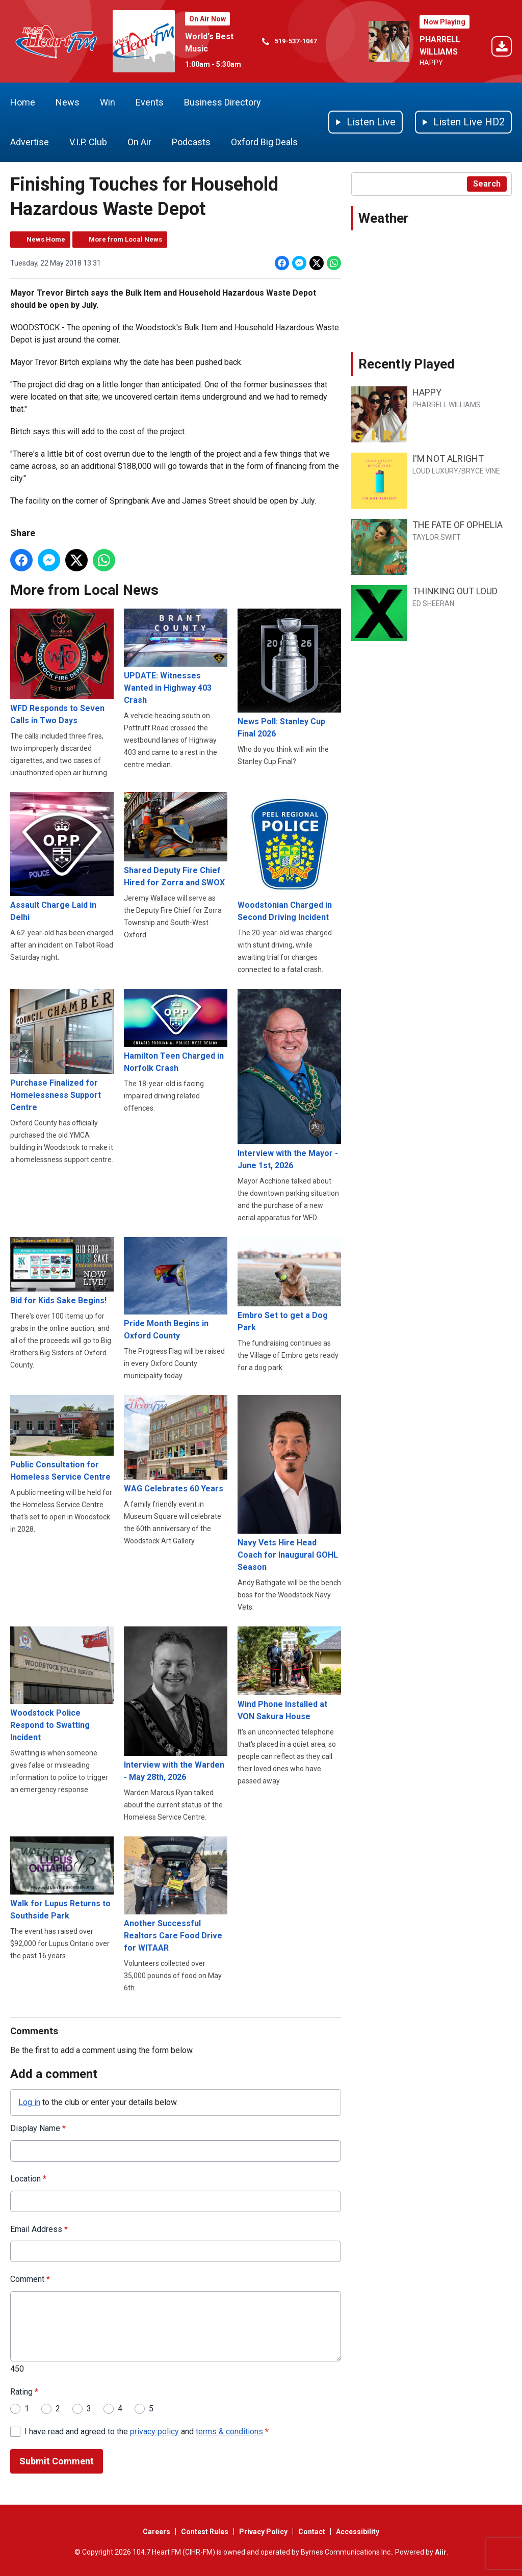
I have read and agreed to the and (146, 2431)
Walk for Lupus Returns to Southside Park (62, 1878)
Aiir (441, 2552)
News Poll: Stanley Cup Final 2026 (289, 673)
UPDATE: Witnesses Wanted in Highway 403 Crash (175, 657)
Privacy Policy (263, 2532)
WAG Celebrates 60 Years (175, 1444)
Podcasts (191, 142)
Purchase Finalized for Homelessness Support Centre (62, 1050)
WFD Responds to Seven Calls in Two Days (62, 667)
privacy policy (154, 2431)
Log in (29, 2102)
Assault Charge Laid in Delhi (62, 857)
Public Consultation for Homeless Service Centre (62, 1438)
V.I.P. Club (88, 142)
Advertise (29, 142)
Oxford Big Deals (264, 142)
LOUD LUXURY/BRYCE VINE (456, 471)
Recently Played (406, 364)
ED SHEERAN (433, 603)
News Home (46, 239)
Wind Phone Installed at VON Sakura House (289, 1673)
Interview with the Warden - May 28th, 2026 (175, 1703)
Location (28, 2179)
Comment (30, 2279)
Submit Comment (56, 2461)
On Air (139, 142)
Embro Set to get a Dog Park (289, 1284)
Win (107, 102)
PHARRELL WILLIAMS (446, 405)
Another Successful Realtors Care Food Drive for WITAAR (175, 1894)
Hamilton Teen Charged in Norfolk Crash (175, 1030)
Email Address (39, 2229)
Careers (156, 2532)
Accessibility (357, 2532)
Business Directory (222, 102)
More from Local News (125, 239)
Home (22, 102)
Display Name (38, 2128)
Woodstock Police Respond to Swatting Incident (62, 1684)
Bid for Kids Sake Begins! (62, 1271)
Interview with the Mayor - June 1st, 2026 (289, 1079)
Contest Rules (204, 2532)
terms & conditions (229, 2431)
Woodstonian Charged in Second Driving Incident (289, 857)
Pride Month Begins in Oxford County (175, 1289)
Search (487, 184)
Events (150, 102)
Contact (311, 2532)
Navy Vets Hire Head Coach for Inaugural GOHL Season (289, 1483)
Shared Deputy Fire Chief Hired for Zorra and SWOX (175, 839)
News (68, 102)
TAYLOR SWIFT (436, 537)
